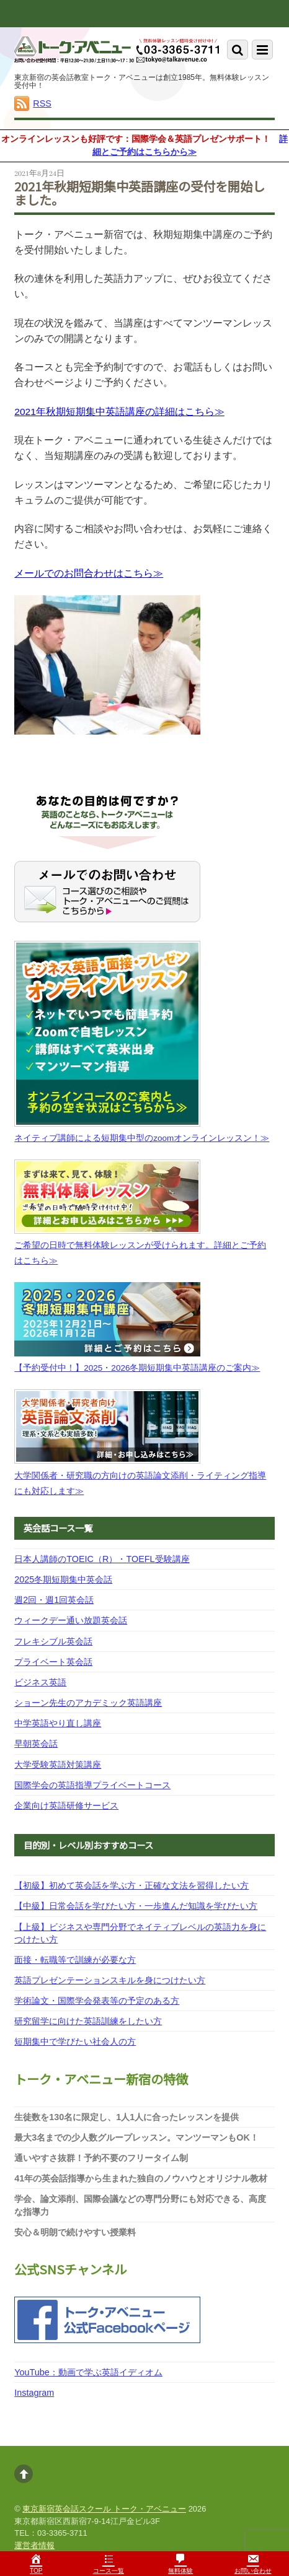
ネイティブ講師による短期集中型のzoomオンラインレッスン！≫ (141, 1138)
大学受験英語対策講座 (57, 1765)
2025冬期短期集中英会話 (63, 1579)
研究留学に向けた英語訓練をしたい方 (88, 2021)
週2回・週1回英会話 (54, 1600)
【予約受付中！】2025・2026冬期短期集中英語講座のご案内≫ (137, 1368)
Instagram (34, 2393)
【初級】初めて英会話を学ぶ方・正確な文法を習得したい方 (131, 1885)
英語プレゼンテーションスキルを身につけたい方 (109, 1980)
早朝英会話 (36, 1744)
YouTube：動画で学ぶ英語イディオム (88, 2372)
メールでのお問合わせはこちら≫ (88, 573)
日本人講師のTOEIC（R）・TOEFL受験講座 (101, 1559)
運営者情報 (34, 2545)
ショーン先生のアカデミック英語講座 (88, 1703)
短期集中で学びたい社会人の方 (75, 2041)
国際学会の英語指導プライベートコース (92, 1785)
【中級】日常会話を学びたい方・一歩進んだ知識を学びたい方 (135, 1906)
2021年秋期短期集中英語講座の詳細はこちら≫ (119, 411)
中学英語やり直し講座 (57, 1723)
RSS (42, 103)
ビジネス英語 (40, 1682)
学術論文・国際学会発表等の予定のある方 (96, 2001)
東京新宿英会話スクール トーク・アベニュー (104, 2508)
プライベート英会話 (53, 1662)
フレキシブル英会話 (53, 1641)
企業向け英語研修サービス (66, 1805)
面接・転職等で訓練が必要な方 (75, 1960)
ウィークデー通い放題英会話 (70, 1620)
